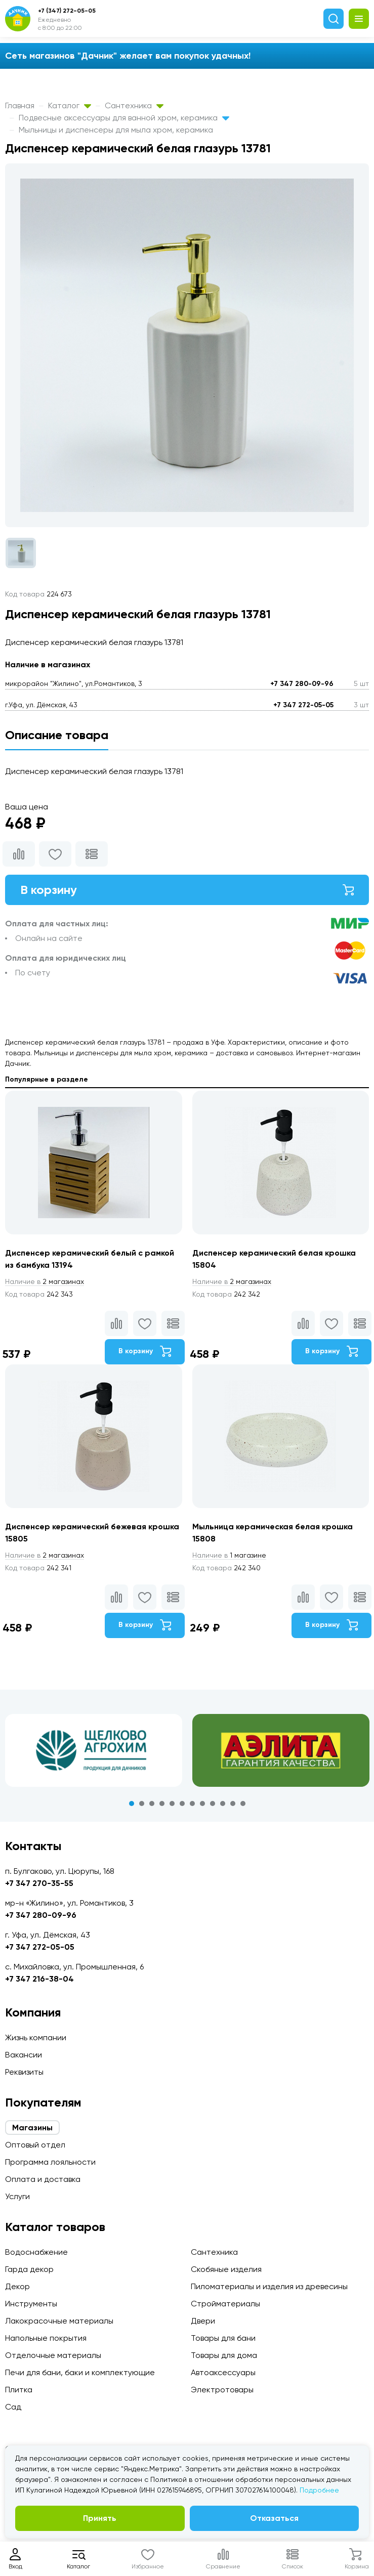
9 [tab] (212, 1803)
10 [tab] (222, 1803)
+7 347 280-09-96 (302, 683)
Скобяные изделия (226, 2269)
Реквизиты (24, 2072)
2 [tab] (141, 1803)
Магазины (32, 2127)
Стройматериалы (225, 2303)
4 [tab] (161, 1803)
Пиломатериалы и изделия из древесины (269, 2286)
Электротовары (222, 2389)
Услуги (17, 2196)
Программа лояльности (50, 2162)
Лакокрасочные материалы (59, 2321)
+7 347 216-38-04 (39, 1979)
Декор (17, 2286)
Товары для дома (224, 2355)
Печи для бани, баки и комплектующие (80, 2372)
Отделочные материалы (53, 2355)
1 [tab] (131, 1803)
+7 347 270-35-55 (39, 1883)
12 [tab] (242, 1803)
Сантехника (134, 105)
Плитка (18, 2389)
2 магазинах (44, 1281)
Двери (203, 2321)
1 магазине (229, 1555)
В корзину (187, 889)
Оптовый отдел (35, 2145)
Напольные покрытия (46, 2338)
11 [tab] (232, 1803)
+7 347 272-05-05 (303, 705)
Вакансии (23, 2054)
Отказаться (274, 2518)
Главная (19, 105)
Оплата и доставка (42, 2179)
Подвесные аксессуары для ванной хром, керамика (124, 117)
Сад (13, 2407)
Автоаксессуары (223, 2372)
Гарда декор (29, 2269)
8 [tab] (202, 1803)
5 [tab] (172, 1803)
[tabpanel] (93, 1750)
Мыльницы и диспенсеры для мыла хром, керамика (116, 130)
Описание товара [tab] (56, 734)
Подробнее (319, 2490)
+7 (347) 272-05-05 (67, 10)
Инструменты (31, 2303)
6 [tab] (182, 1803)
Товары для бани (223, 2338)
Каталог (69, 105)
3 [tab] (151, 1803)
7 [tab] (192, 1803)
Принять (99, 2518)
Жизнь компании (35, 2037)
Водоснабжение (36, 2252)
